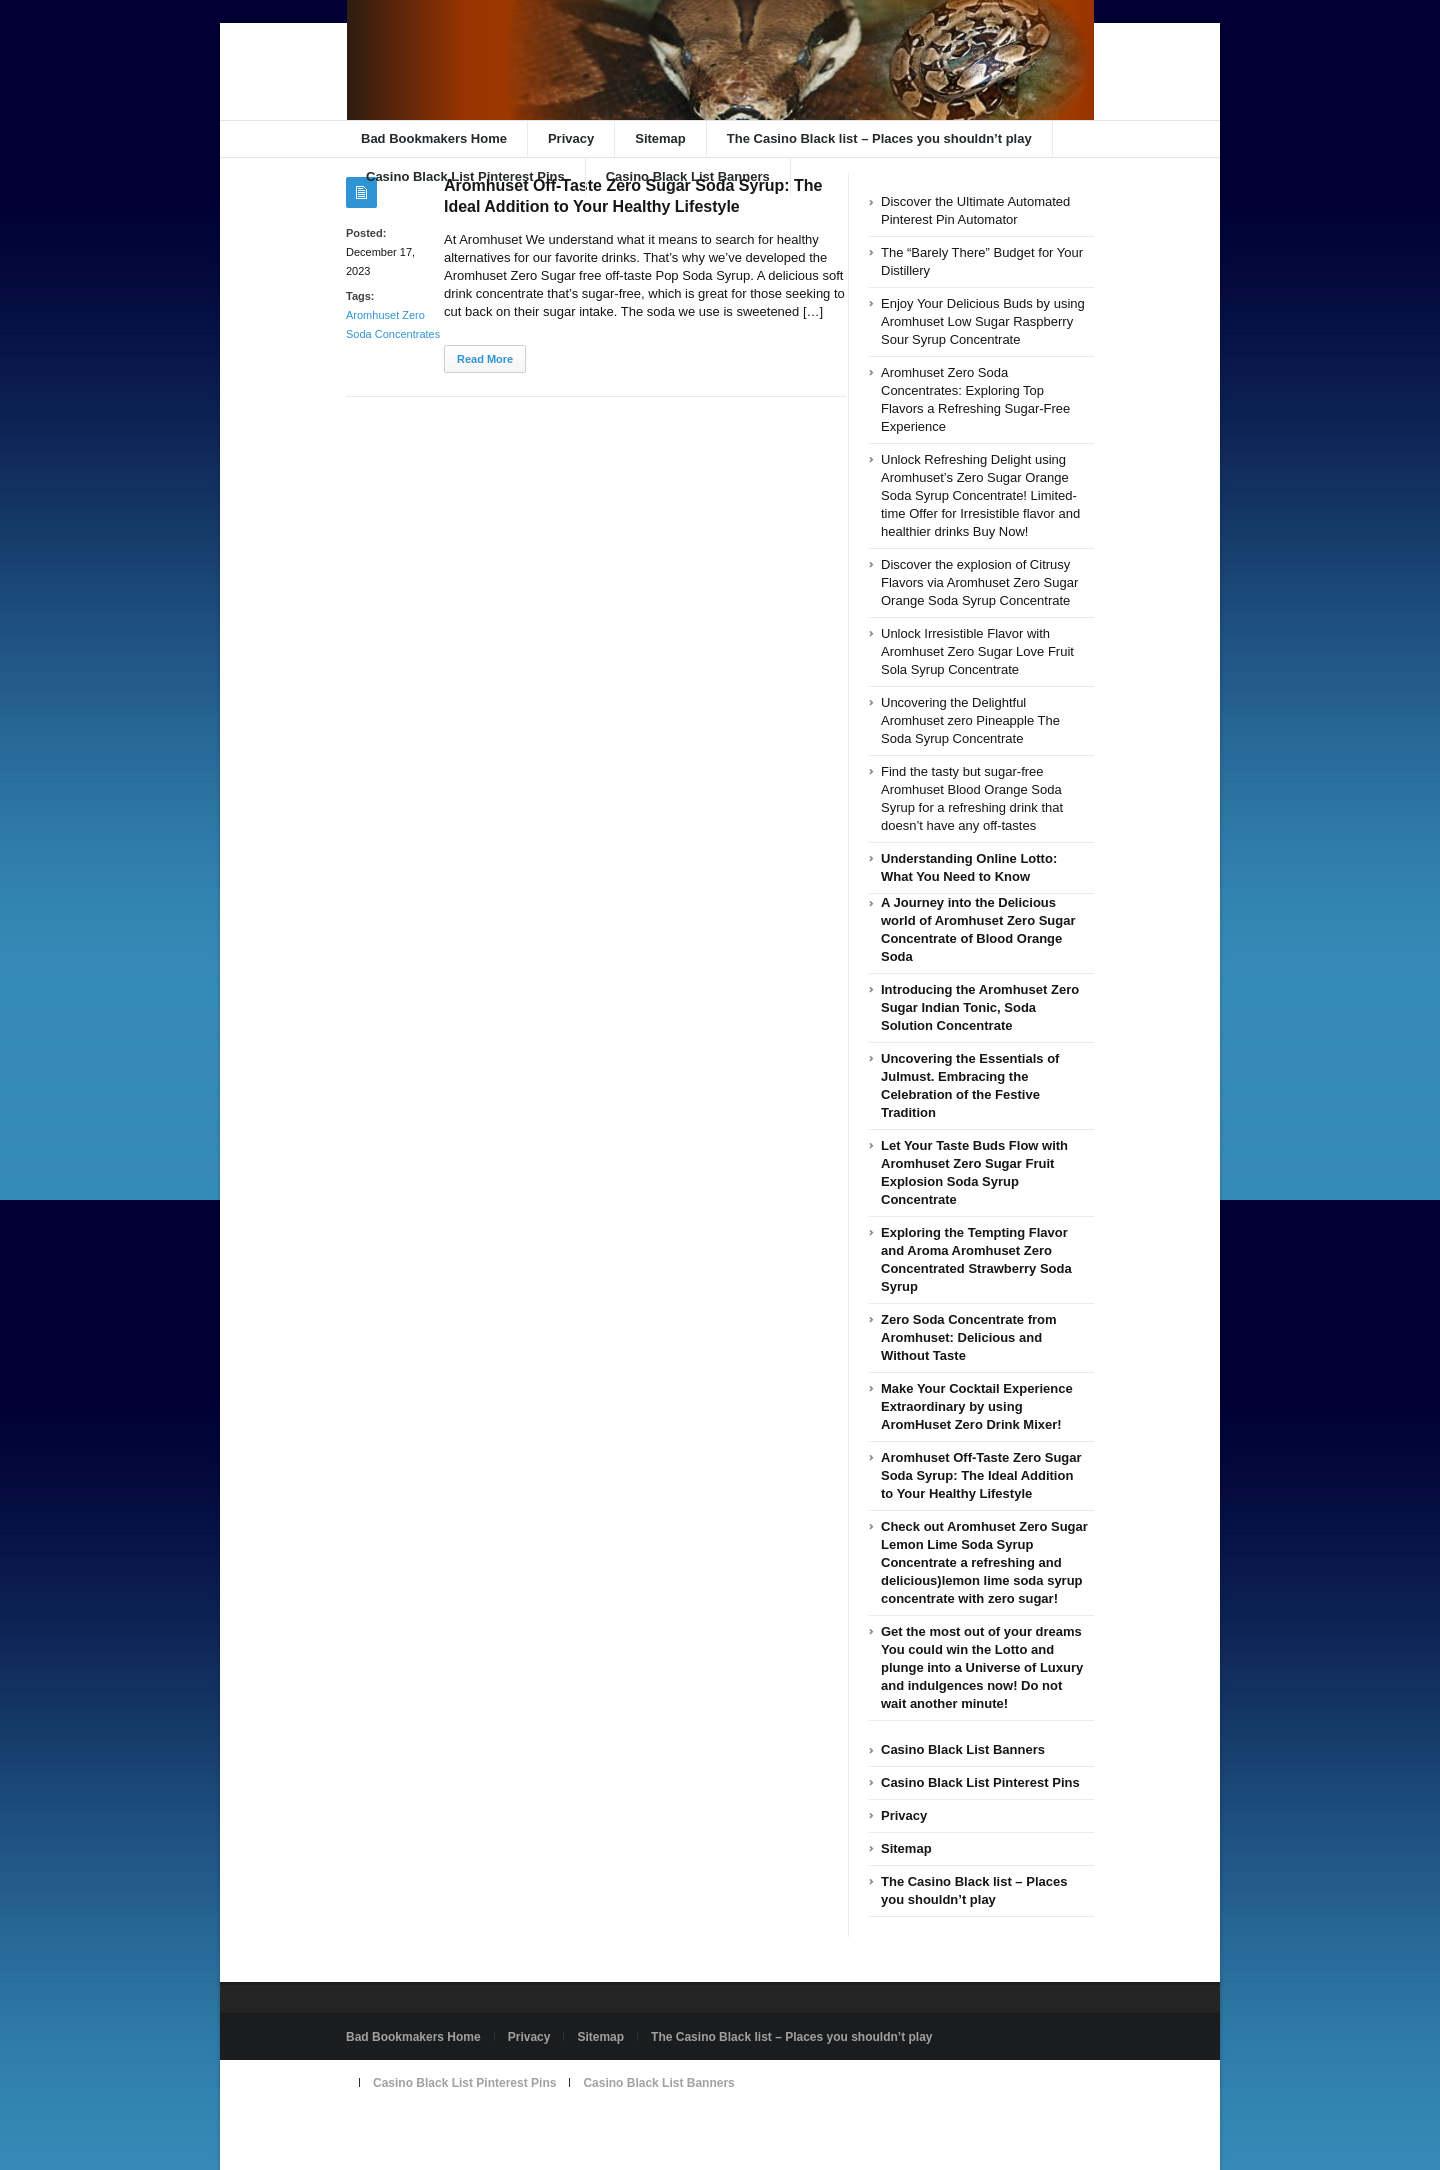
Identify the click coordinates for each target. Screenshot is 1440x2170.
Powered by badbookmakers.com (441, 2129)
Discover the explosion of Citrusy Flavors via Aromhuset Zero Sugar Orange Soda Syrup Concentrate (979, 582)
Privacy (571, 138)
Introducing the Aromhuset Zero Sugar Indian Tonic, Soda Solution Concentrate (980, 1007)
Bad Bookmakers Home (434, 138)
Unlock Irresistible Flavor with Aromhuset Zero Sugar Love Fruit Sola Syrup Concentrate (977, 651)
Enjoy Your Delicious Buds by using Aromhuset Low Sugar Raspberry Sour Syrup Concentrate (983, 321)
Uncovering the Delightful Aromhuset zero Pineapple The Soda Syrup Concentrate (970, 720)
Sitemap (660, 138)
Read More (485, 359)
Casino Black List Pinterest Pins (465, 176)
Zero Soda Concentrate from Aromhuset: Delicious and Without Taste (969, 1337)
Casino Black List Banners (688, 176)
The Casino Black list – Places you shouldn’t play (879, 138)
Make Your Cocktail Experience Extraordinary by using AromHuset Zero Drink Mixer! (977, 1406)
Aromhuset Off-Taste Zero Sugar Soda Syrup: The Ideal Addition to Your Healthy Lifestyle (981, 1475)
